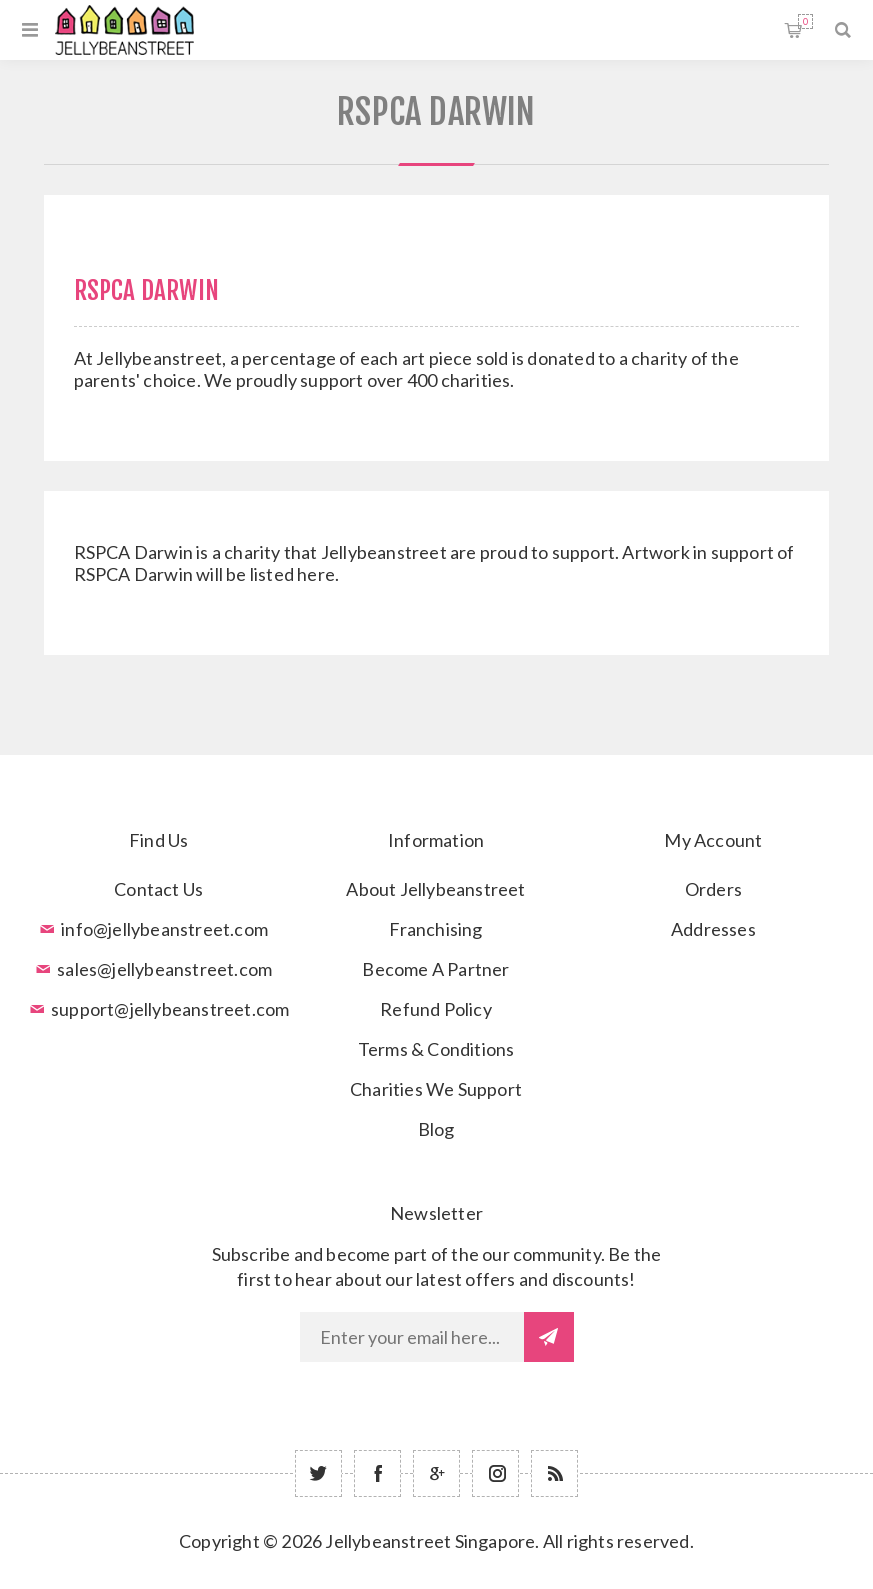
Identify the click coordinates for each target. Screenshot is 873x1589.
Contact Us (158, 889)
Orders (713, 889)
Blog (436, 1129)
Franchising (435, 929)
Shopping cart (805, 21)
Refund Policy (436, 1009)
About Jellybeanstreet (435, 889)
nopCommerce (486, 1571)
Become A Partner (435, 969)
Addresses (713, 929)
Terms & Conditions (436, 1049)
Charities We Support (436, 1089)
